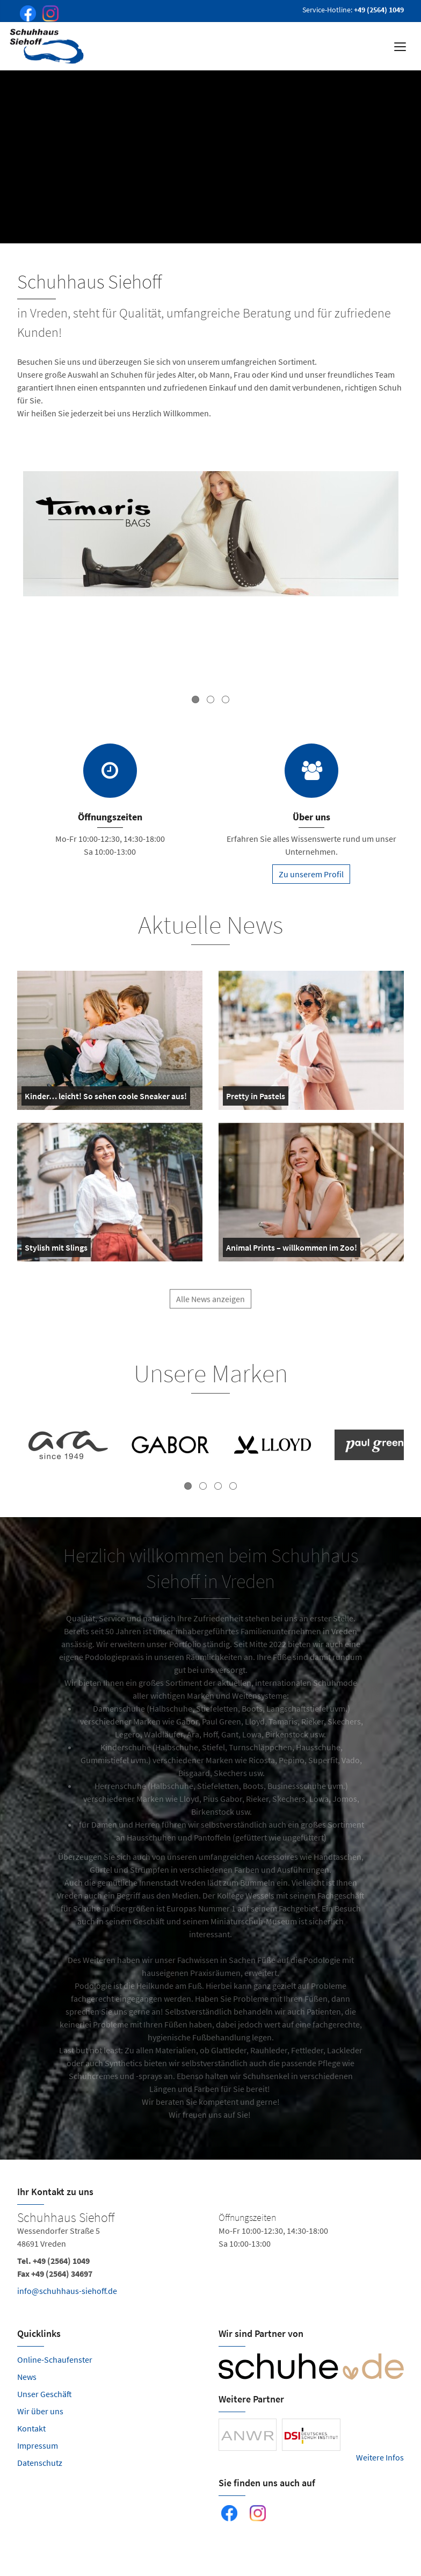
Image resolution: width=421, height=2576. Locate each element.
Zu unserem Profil (311, 874)
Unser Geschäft (44, 2394)
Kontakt (31, 2428)
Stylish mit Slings (56, 1249)
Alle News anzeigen (210, 1304)
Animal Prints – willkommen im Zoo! (291, 1249)
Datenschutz (39, 2462)
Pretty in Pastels (255, 1098)
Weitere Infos (380, 2457)
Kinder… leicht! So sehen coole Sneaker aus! (106, 1098)
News (27, 2376)
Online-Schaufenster (54, 2359)
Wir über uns (40, 2411)
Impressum (37, 2445)
